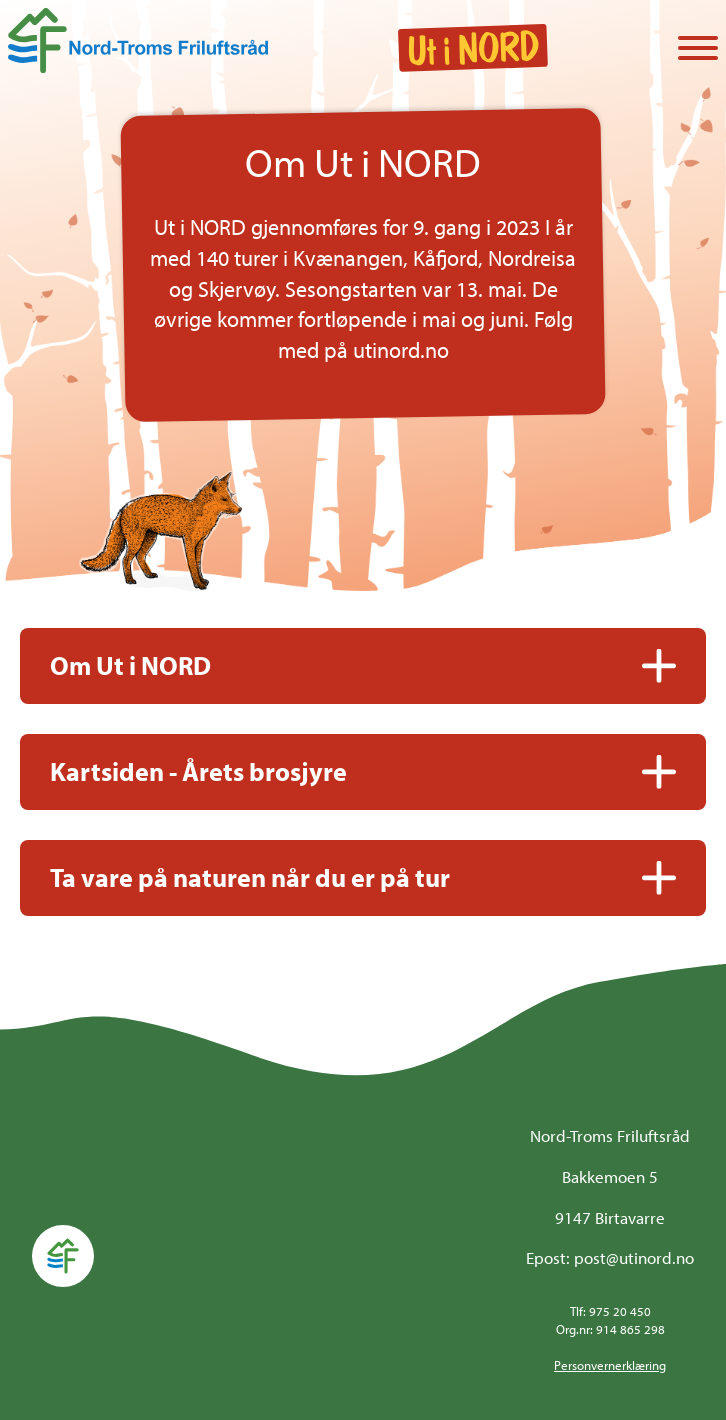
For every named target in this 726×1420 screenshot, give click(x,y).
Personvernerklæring (610, 1365)
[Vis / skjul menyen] (698, 50)
